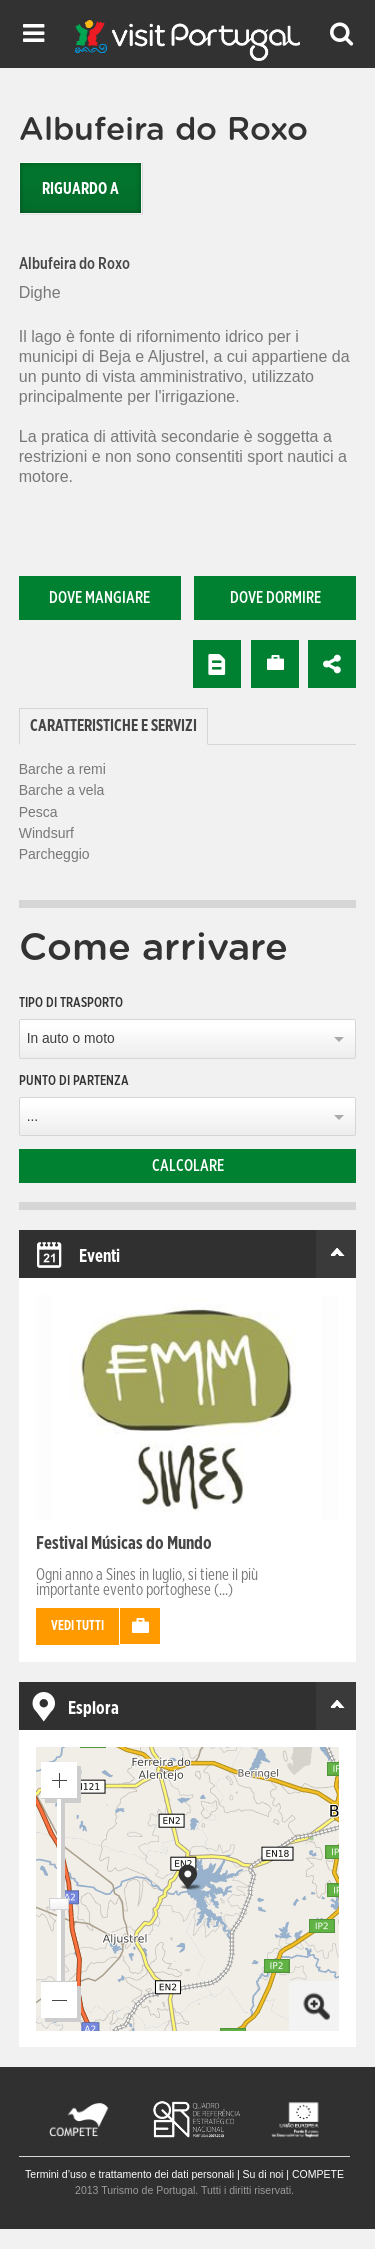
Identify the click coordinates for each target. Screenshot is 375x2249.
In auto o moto (71, 1038)
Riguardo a (80, 189)
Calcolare (188, 1166)
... (32, 1116)
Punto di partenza (74, 1081)
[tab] (113, 726)
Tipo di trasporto (71, 1003)
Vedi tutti (77, 1626)
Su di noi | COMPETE (293, 2174)
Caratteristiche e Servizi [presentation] (113, 726)
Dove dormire (275, 598)
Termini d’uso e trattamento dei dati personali (129, 2174)
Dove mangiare (99, 598)
